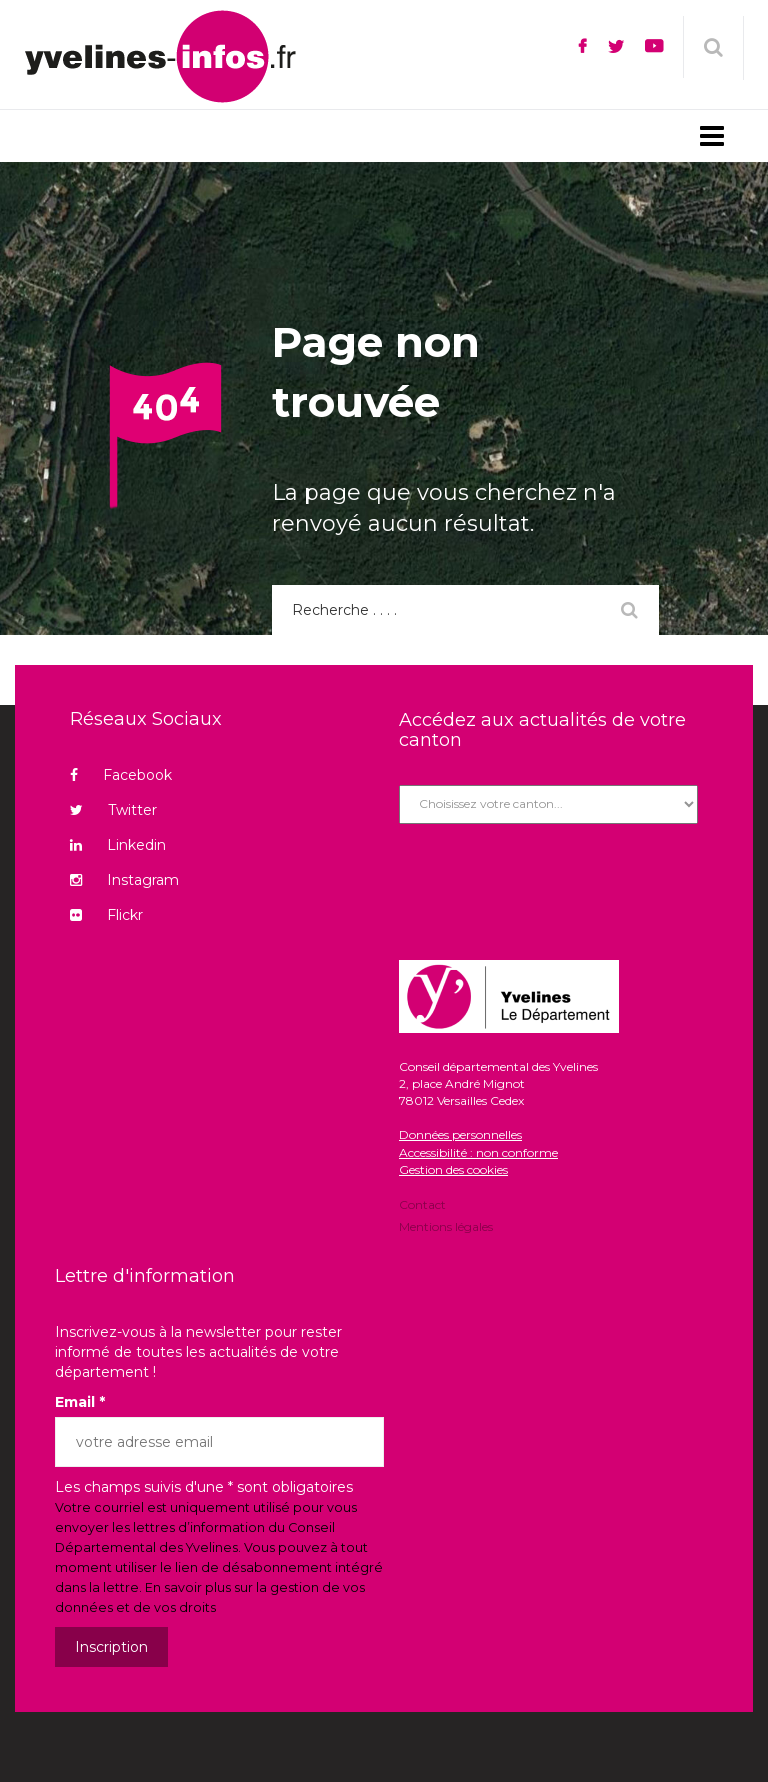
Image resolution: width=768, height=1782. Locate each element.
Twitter (113, 810)
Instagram (124, 880)
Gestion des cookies (453, 1169)
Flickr (106, 915)
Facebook (121, 775)
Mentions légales (446, 1225)
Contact (422, 1206)
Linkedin (118, 845)
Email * (80, 1402)
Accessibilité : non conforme (478, 1152)
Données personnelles (460, 1134)
